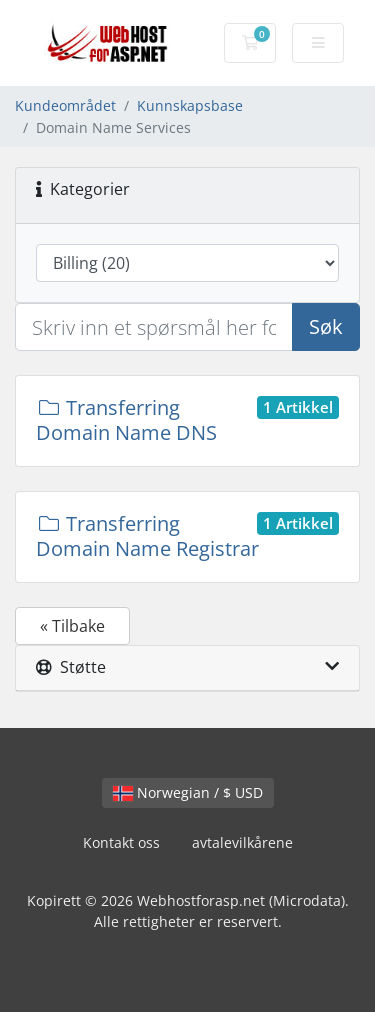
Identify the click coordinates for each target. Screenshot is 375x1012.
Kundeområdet (65, 105)
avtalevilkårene (242, 842)
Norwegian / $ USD (188, 792)
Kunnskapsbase (190, 105)
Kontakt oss (121, 842)
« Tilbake (72, 626)
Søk (326, 326)
